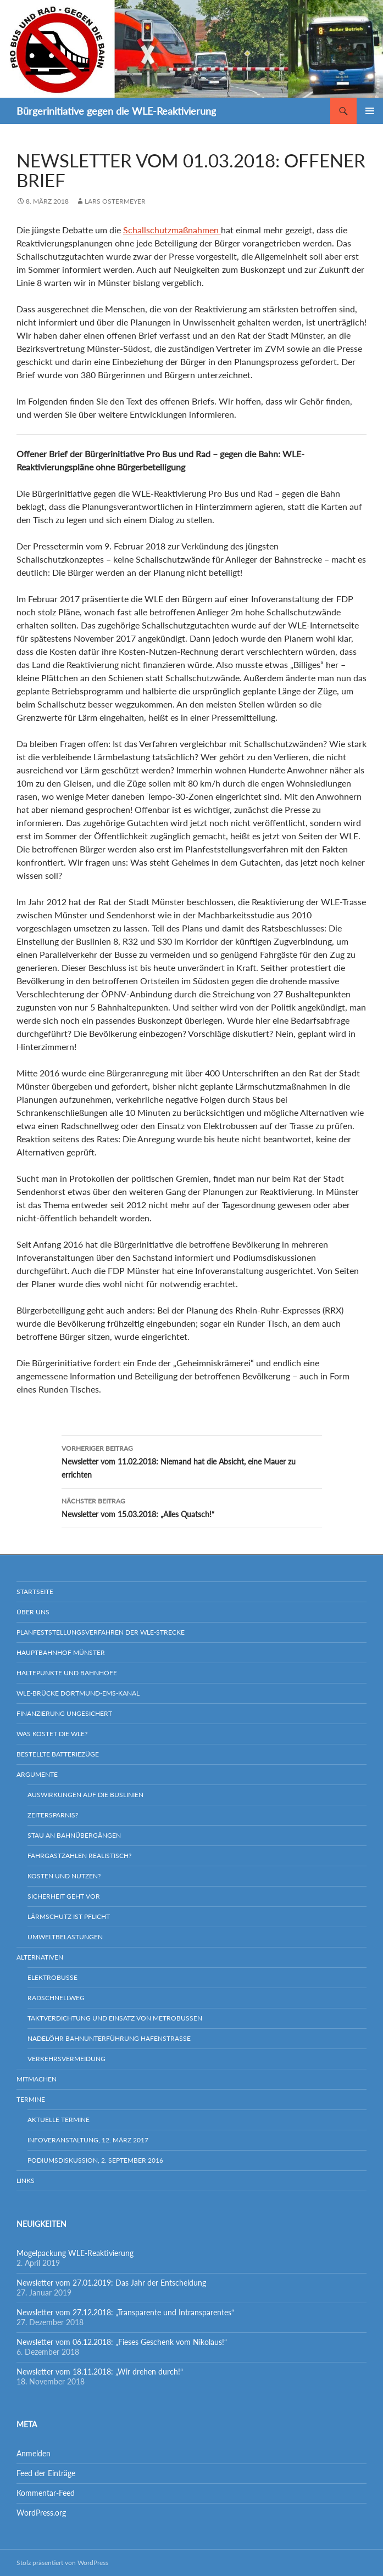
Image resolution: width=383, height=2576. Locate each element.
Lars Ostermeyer (115, 201)
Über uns (32, 1612)
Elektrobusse (52, 1977)
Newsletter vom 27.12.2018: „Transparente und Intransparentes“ (125, 2312)
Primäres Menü (370, 111)
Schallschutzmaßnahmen (172, 230)
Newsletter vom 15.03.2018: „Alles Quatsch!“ (192, 1507)
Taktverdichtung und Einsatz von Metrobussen (114, 2018)
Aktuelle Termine (58, 2119)
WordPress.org (41, 2512)
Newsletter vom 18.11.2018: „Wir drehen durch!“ (99, 2371)
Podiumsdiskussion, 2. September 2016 (95, 2160)
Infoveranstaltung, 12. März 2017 (87, 2140)
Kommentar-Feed (45, 2493)
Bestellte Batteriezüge (57, 1754)
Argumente (37, 1774)
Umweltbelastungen (65, 1937)
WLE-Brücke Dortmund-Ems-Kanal (78, 1693)
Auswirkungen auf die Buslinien (85, 1795)
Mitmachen (36, 2079)
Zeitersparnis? (52, 1815)
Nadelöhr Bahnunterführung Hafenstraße (109, 2038)
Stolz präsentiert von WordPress (62, 2562)
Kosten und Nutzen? (64, 1876)
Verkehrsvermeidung (66, 2059)
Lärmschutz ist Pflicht (68, 1916)
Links (25, 2180)
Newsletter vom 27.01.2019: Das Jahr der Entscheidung (111, 2282)
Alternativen (39, 1957)
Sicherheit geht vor (63, 1896)
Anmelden (33, 2453)
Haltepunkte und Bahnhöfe (66, 1673)
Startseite (34, 1591)
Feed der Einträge (45, 2473)
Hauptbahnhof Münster (60, 1652)
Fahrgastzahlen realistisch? (79, 1855)
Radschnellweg (56, 1998)
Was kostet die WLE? (51, 1734)
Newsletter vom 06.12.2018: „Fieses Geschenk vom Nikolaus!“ (121, 2342)
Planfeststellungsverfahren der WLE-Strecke (100, 1632)
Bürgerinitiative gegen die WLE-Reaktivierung (116, 111)
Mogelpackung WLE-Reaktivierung (75, 2253)
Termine (30, 2099)
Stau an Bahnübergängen (74, 1835)
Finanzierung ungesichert (64, 1713)
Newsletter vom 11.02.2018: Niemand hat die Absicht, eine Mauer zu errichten (192, 1460)
